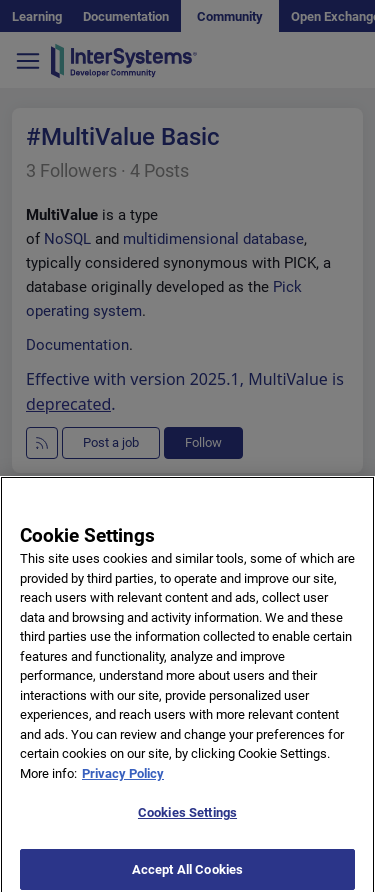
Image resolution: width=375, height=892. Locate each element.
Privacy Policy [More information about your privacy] (123, 778)
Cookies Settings (187, 818)
